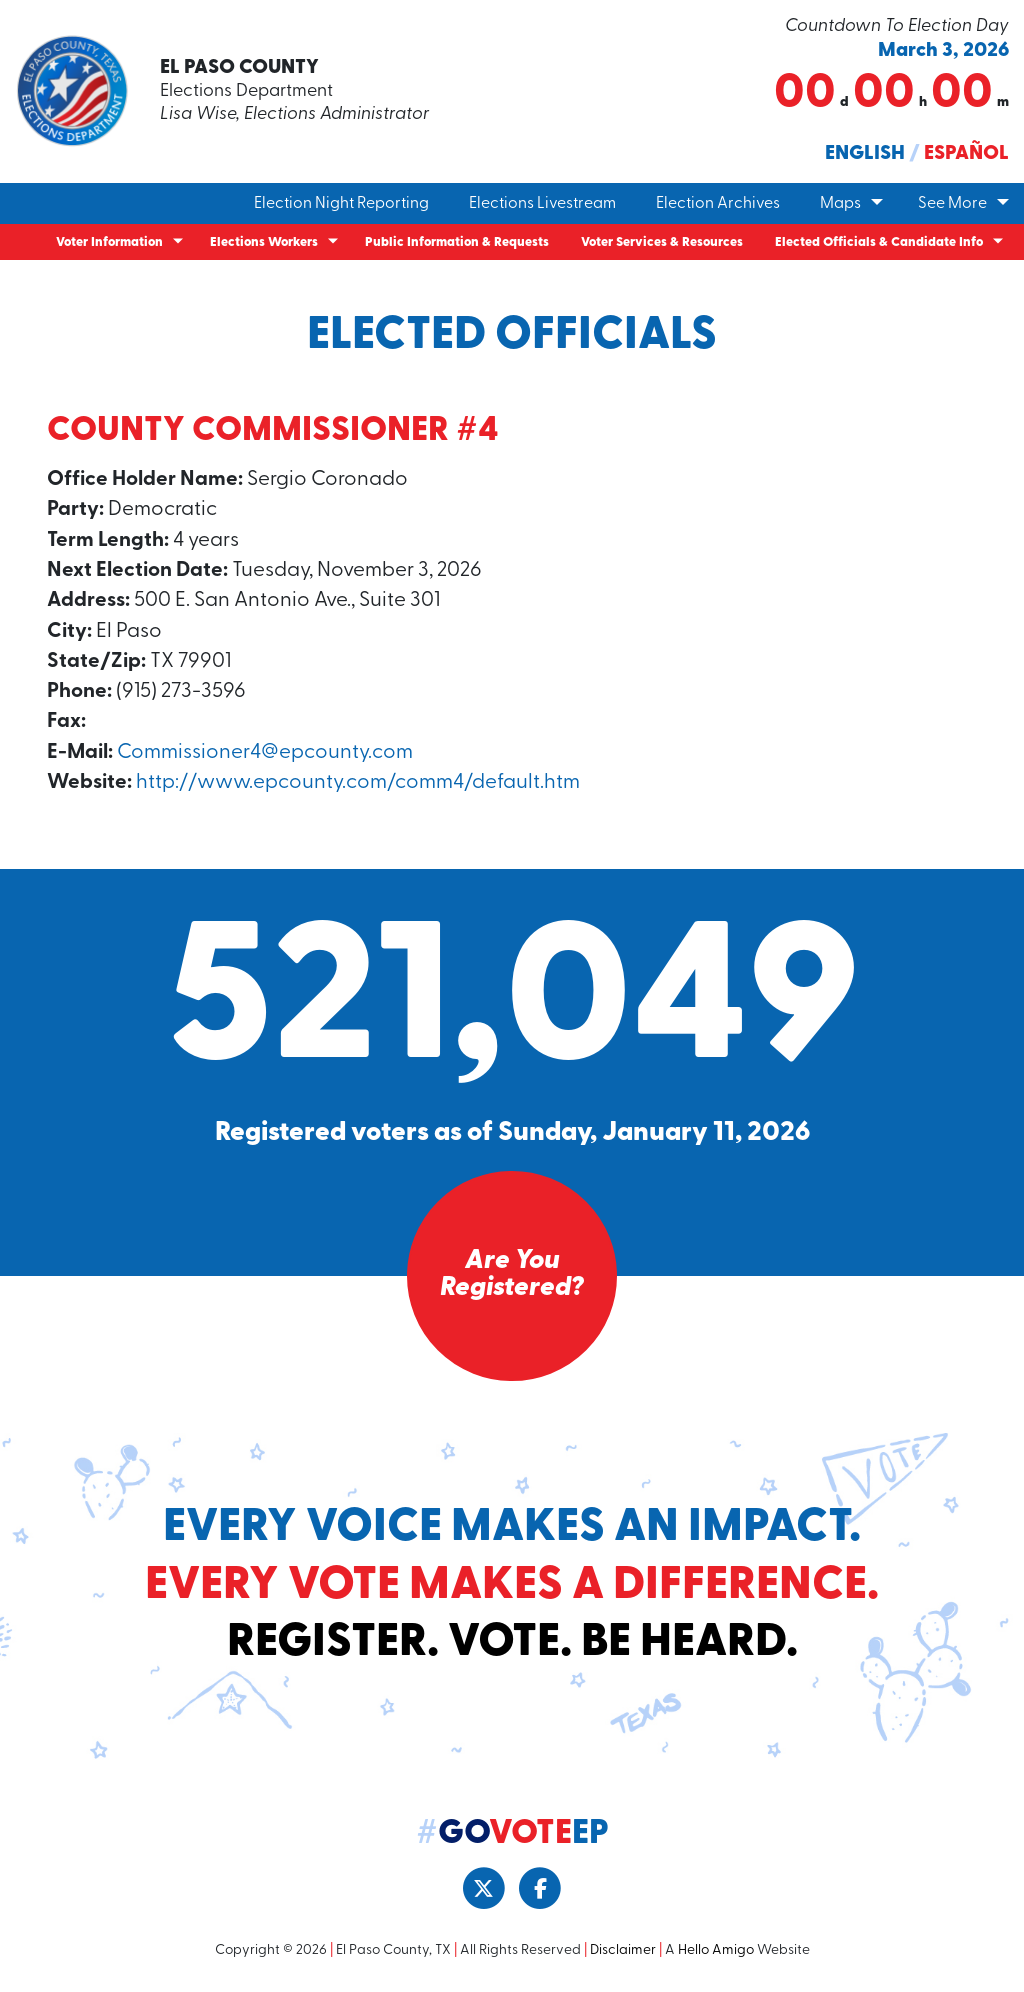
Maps (840, 204)
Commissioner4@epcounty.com (265, 752)
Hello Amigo (716, 1950)
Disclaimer (623, 1950)
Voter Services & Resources (662, 242)
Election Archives (718, 204)
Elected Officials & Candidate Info (879, 242)
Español (966, 154)
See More (952, 204)
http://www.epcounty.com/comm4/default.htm (358, 782)
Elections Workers (264, 242)
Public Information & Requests (457, 242)
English (865, 154)
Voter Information (109, 242)
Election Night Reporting (341, 204)
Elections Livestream (542, 204)
